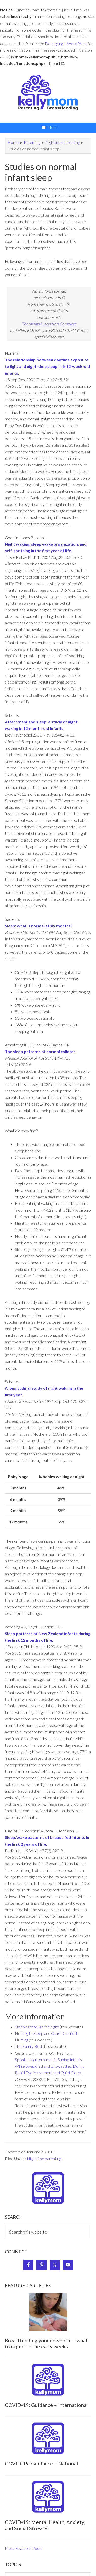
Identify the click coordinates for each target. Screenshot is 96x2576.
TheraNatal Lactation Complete (49, 322)
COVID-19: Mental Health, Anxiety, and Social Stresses (45, 2524)
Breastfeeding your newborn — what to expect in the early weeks (46, 2342)
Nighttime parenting (44, 2157)
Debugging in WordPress (66, 42)
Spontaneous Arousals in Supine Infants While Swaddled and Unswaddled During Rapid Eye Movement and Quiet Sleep (49, 2065)
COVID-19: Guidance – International (46, 2404)
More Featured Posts (23, 2547)
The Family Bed (28, 2045)
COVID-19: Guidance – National (41, 2462)
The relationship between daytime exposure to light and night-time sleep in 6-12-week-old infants (47, 365)
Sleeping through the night (37, 2025)
